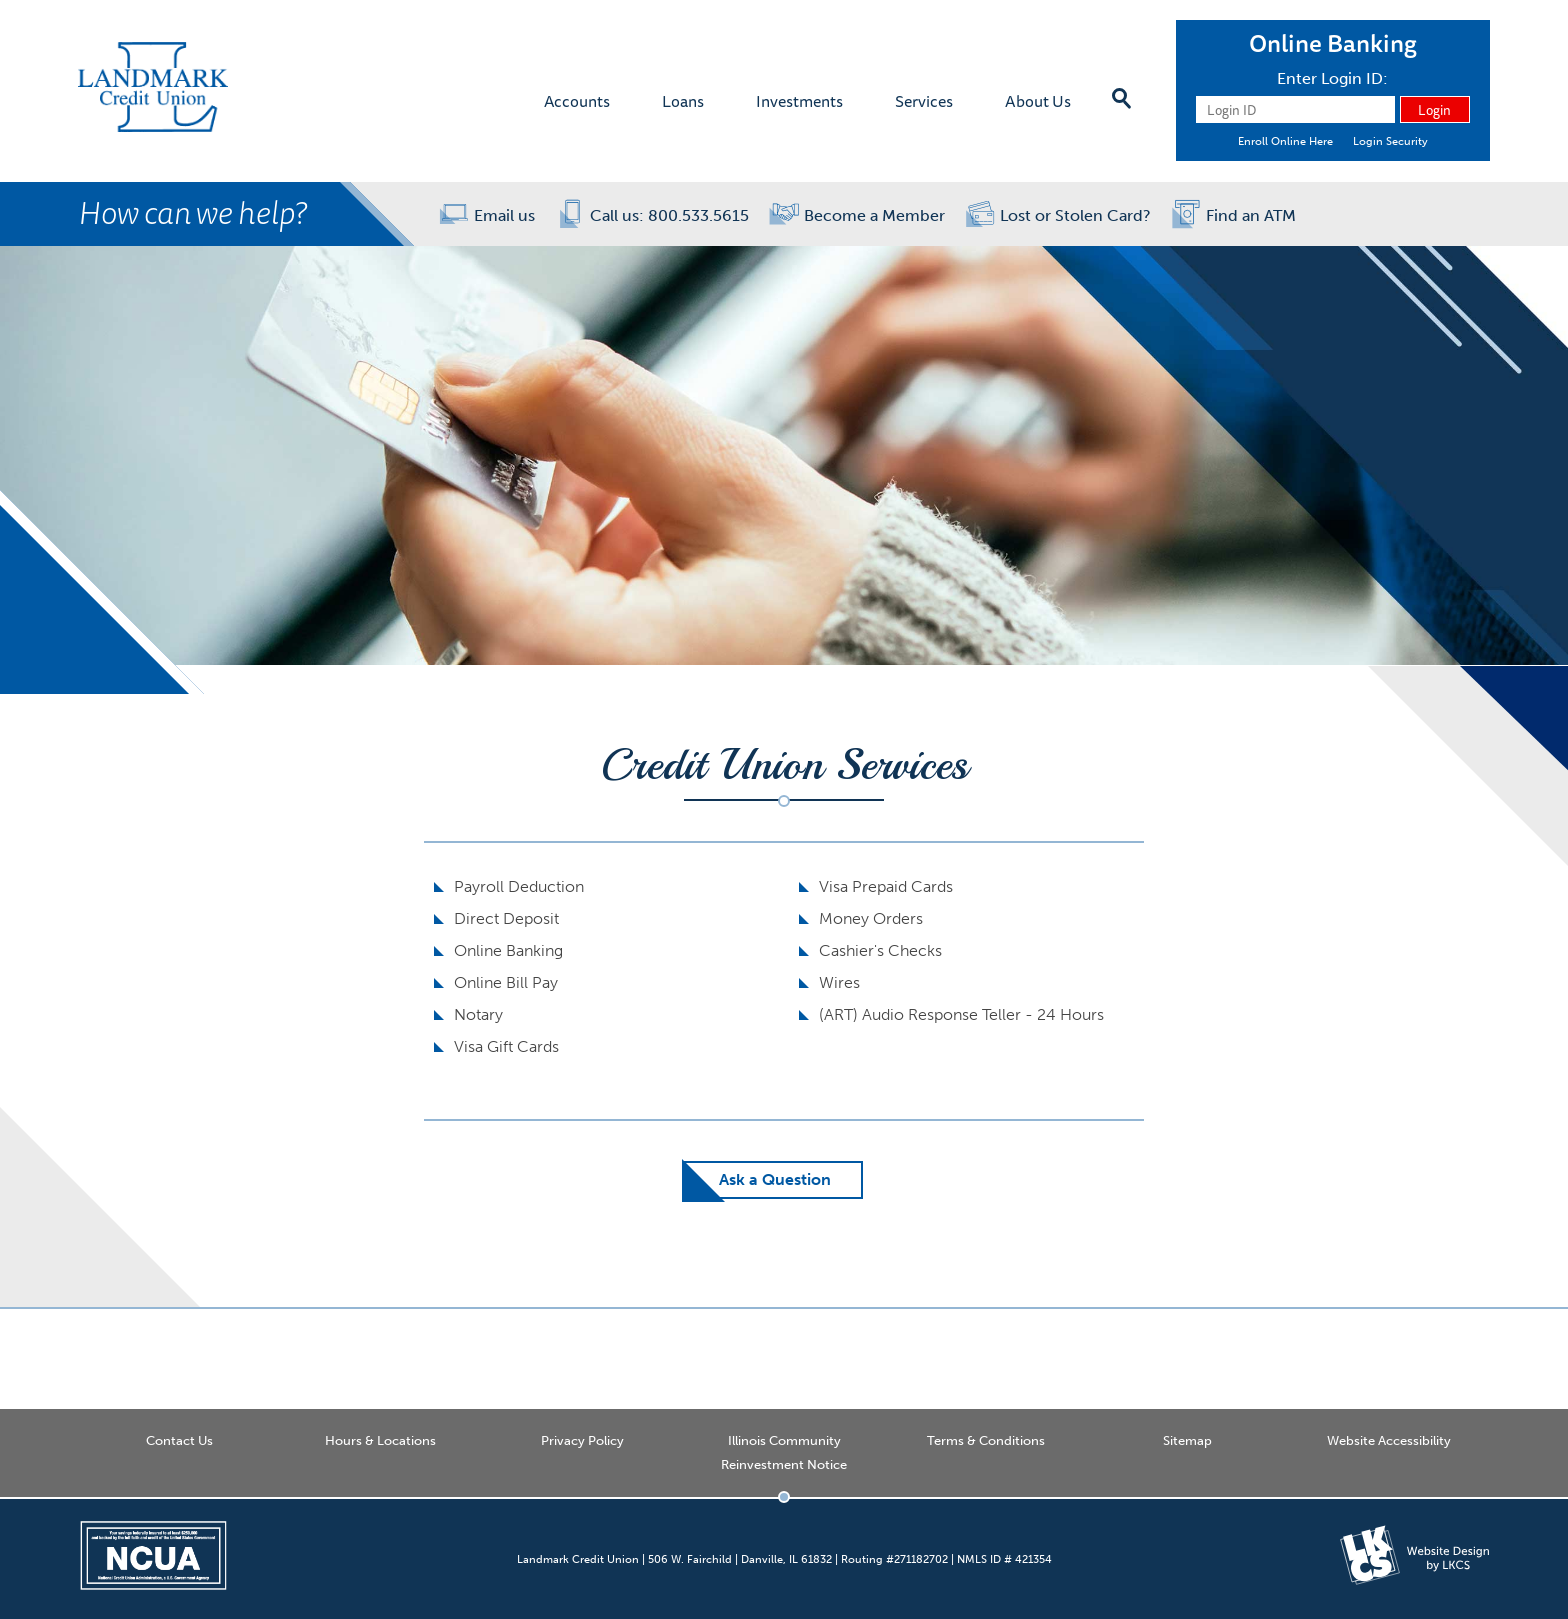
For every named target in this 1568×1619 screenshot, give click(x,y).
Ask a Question (775, 1179)
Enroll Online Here (1285, 141)
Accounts (577, 100)
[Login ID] (1295, 109)
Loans (683, 100)
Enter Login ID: (1332, 78)
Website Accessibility (1389, 1440)
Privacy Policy (582, 1440)
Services (924, 100)
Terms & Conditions (986, 1440)
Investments (799, 100)
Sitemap (1187, 1440)
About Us (1038, 100)
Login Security (1390, 141)
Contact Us (179, 1440)
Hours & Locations (380, 1440)
